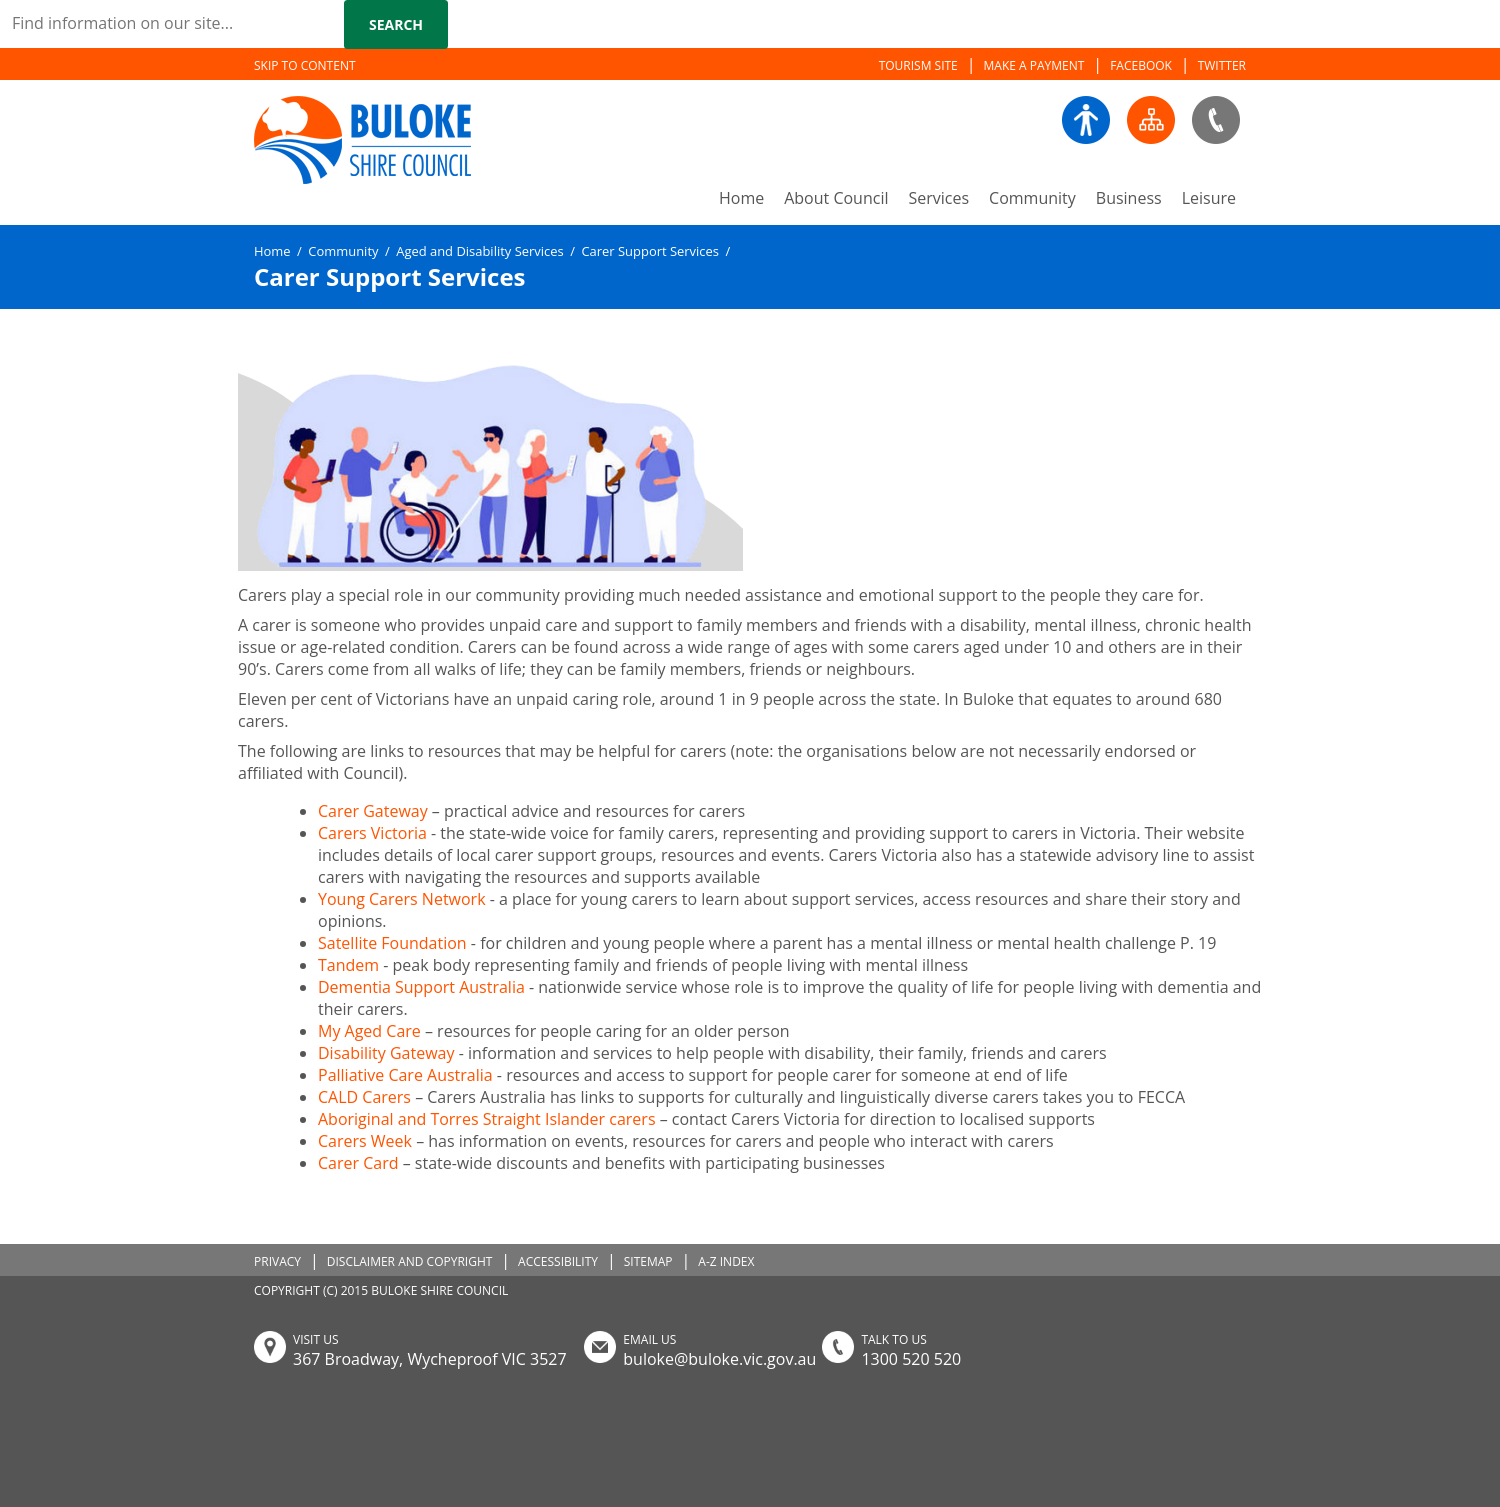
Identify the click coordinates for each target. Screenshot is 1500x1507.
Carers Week (365, 1141)
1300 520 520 (911, 1359)
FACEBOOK (1141, 65)
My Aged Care (371, 1031)
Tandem (348, 965)
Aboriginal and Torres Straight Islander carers (487, 1119)
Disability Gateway (386, 1053)
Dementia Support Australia (421, 987)
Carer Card (358, 1163)
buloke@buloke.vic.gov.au (719, 1359)
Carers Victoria (372, 833)
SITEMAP (648, 1261)
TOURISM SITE (918, 65)
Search (396, 24)
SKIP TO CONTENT (305, 65)
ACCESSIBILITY (558, 1261)
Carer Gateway (373, 811)
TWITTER (1222, 65)
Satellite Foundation (392, 943)
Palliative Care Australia (405, 1075)
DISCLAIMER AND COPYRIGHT (410, 1261)
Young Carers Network (402, 899)
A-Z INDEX (726, 1261)
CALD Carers (364, 1097)
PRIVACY (277, 1261)
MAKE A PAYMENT (1034, 65)
